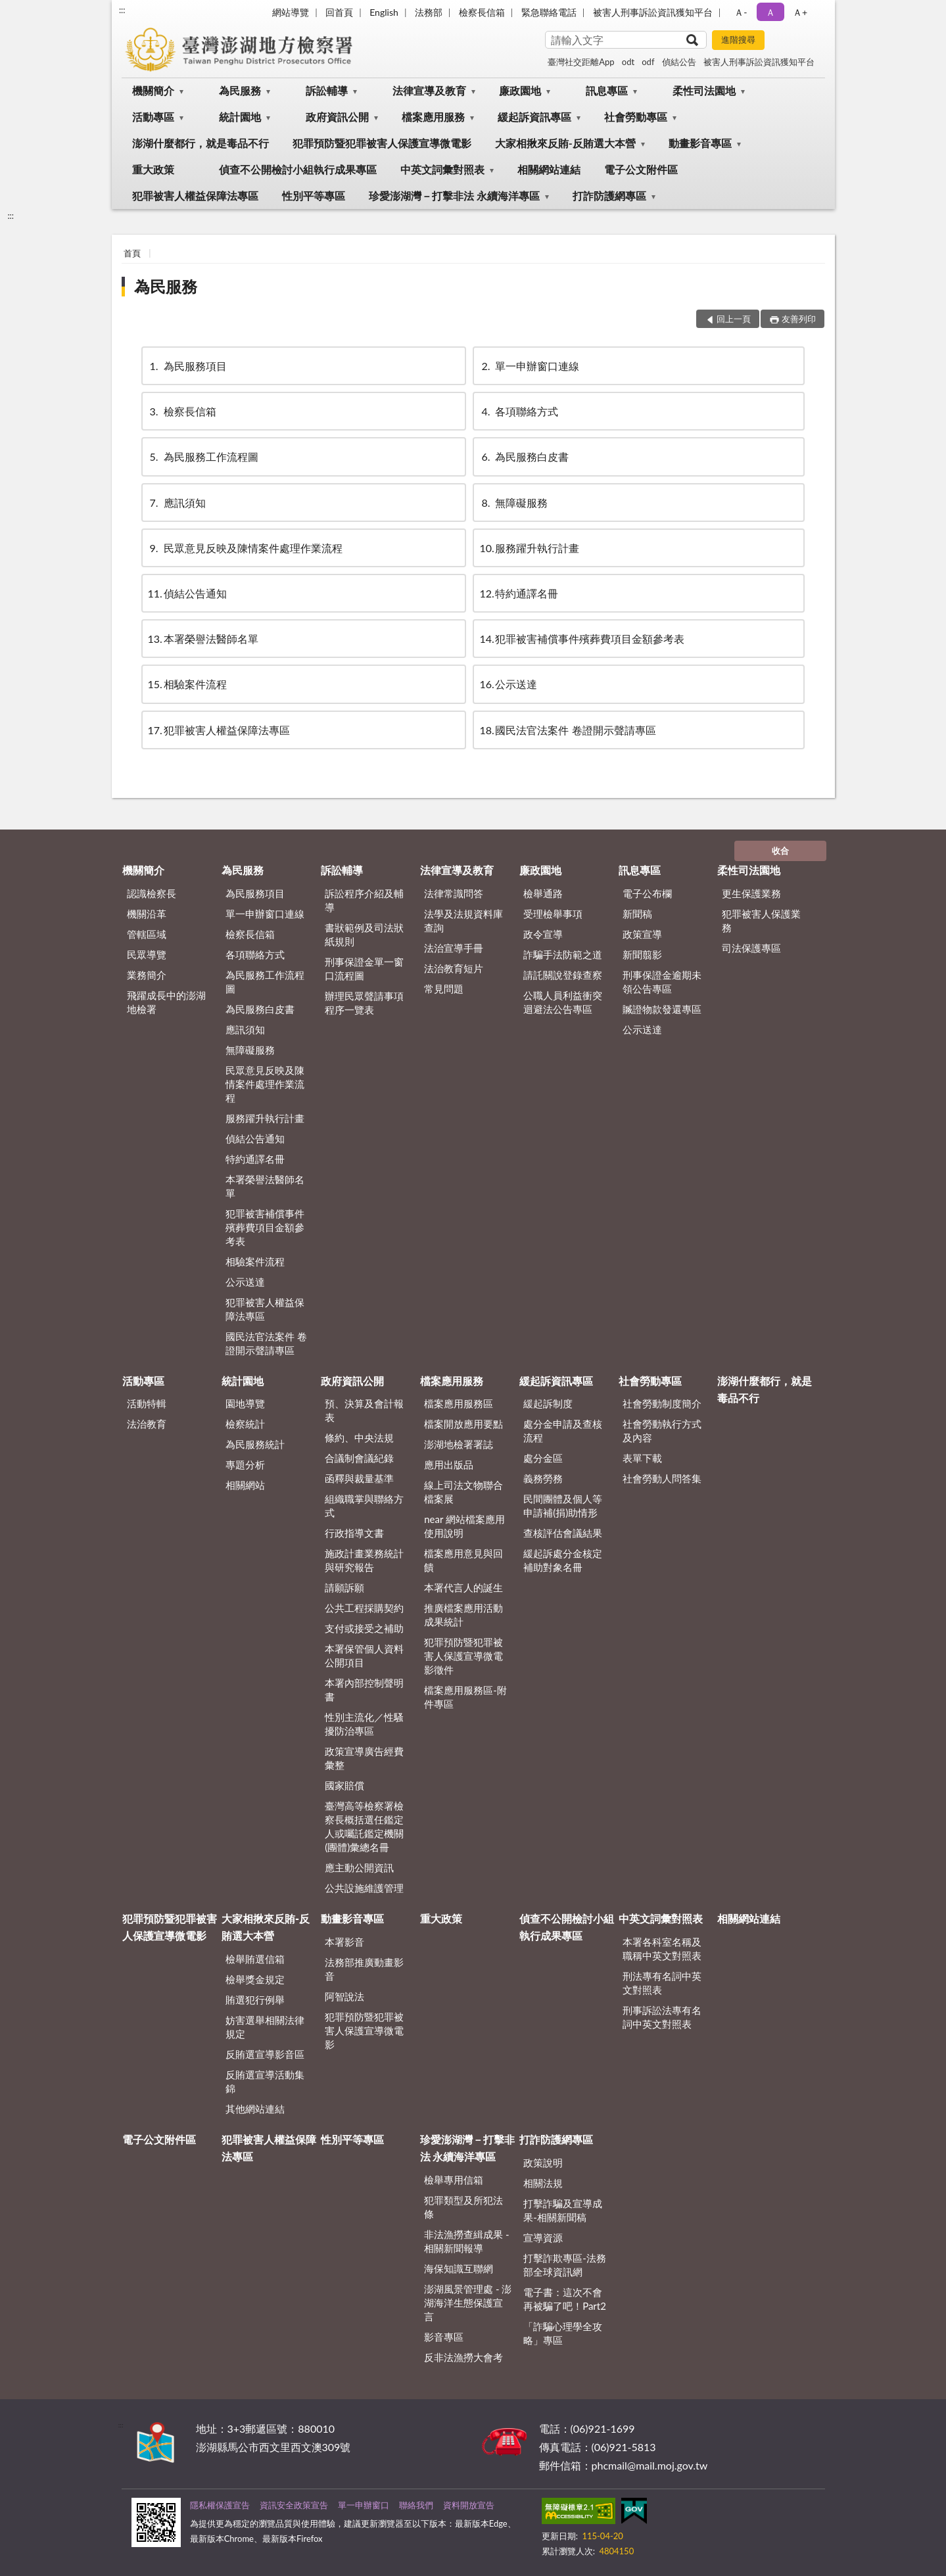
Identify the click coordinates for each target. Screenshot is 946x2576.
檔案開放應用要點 (463, 1424)
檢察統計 (245, 1424)
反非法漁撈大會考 (463, 2357)
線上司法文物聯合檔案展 (463, 1492)
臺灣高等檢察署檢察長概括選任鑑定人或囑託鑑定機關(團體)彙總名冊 (364, 1826)
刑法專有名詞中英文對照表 (662, 1983)
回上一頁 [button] (734, 319)
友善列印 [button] (799, 319)
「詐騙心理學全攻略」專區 (562, 2333)
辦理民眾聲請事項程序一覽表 (364, 1003)
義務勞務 (543, 1478)
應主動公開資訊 (359, 1867)
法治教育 (146, 1424)
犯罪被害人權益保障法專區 (195, 195)
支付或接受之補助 (364, 1628)
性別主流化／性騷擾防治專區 (364, 1724)
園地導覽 (245, 1403)
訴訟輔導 (327, 90)
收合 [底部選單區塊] (780, 850)
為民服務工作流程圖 (203, 456)
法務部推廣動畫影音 (364, 1969)
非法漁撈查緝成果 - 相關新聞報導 (466, 2241)
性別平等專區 (313, 195)
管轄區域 (146, 934)
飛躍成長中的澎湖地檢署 (166, 1002)
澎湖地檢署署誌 (458, 1444)
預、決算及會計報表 (364, 1410)
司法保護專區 (751, 948)
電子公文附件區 (641, 169)
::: (122, 10)
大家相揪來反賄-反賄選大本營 (565, 143)
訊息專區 (607, 90)
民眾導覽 (146, 954)
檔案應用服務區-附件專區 (465, 1697)
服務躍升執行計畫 (529, 547)
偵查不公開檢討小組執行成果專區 (298, 169)
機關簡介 (153, 90)
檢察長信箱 (482, 12)
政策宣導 (642, 934)
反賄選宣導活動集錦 (264, 2081)
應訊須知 (177, 502)
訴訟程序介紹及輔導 (364, 900)
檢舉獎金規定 (255, 1979)
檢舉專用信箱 (453, 2180)
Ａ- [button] (740, 12)
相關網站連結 (548, 169)
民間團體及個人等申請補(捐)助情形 (562, 1505)
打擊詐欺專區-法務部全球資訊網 (564, 2265)
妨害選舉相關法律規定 (264, 2027)
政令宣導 (543, 934)
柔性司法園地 (704, 90)
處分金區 (543, 1458)
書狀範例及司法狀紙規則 (364, 934)
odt (628, 62)
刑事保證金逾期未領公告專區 (662, 982)
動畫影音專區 (700, 143)
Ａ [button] (770, 12)
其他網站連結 (255, 2109)
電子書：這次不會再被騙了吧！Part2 (564, 2299)
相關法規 (543, 2183)
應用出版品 (448, 1464)
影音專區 (443, 2337)
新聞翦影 (642, 954)
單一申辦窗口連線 (529, 365)
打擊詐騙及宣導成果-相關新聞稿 (562, 2210)
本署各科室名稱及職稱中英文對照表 (662, 1948)
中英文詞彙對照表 (442, 169)
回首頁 (339, 12)
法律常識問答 (453, 893)
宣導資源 (543, 2237)
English (383, 12)
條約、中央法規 (359, 1437)
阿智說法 (344, 1996)
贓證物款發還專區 (662, 1009)
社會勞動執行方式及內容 (662, 1430)
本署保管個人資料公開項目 (364, 1655)
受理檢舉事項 (552, 914)
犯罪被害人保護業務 (761, 920)
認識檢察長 (151, 893)
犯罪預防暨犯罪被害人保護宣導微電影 (382, 143)
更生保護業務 (751, 893)
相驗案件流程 (187, 683)
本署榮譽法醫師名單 (203, 638)
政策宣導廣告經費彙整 (364, 1758)
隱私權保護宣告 (220, 2505)
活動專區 (153, 116)
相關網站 (245, 1485)
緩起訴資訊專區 (534, 116)
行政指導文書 (354, 1533)
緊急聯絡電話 (549, 12)
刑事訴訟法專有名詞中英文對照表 (662, 2017)
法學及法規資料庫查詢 (463, 920)
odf (648, 62)
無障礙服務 (513, 502)
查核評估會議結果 (562, 1533)
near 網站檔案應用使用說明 (464, 1526)
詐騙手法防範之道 (562, 954)
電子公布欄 (647, 893)
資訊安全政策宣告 (294, 2505)
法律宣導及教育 (429, 90)
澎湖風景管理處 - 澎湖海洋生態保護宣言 (467, 2302)
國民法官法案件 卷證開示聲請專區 (567, 730)
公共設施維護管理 (364, 1888)
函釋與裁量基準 (359, 1478)
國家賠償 (344, 1785)
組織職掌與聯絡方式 (364, 1505)
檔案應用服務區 (458, 1403)
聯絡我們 (416, 2505)
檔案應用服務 (433, 116)
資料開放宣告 (468, 2505)
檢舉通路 (543, 893)
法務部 (428, 12)
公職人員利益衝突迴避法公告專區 (562, 1002)
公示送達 (508, 683)
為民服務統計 (255, 1444)
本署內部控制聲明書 (364, 1689)
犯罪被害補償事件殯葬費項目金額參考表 (581, 638)
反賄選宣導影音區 (264, 2054)
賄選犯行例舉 (255, 1999)
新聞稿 (637, 914)
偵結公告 (679, 62)
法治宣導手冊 (453, 948)
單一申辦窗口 (363, 2505)
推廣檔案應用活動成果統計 (463, 1615)
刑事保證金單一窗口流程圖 (364, 968)
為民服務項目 (187, 365)
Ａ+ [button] (800, 12)
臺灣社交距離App (581, 62)
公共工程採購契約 (364, 1608)
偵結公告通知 (187, 593)
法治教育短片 (453, 968)
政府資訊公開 (337, 116)
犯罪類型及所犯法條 (463, 2207)
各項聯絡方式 (518, 411)
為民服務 (240, 90)
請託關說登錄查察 (562, 975)
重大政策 (153, 169)
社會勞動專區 (635, 116)
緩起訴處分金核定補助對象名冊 (562, 1560)
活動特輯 (146, 1403)
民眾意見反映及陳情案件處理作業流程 (245, 547)
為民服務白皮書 (524, 456)
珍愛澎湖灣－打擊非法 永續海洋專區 (454, 195)
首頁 (132, 253)
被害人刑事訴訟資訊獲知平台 (653, 12)
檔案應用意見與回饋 (463, 1560)
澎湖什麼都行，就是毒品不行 (200, 143)
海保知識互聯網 (458, 2268)
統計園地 (240, 116)
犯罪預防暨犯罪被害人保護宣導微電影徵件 (463, 1655)
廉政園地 (520, 90)
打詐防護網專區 (609, 195)
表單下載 (642, 1458)
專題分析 (245, 1464)
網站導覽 (290, 12)
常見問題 (443, 989)
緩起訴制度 (548, 1403)
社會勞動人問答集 (662, 1478)
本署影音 (344, 1942)
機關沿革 (146, 914)
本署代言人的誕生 (463, 1587)
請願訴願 (344, 1587)
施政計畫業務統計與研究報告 (364, 1560)
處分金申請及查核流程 (562, 1430)
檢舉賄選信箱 (255, 1959)
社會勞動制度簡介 (662, 1403)
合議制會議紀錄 (359, 1458)
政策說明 (543, 2162)
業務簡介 (146, 975)
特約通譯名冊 (518, 593)
